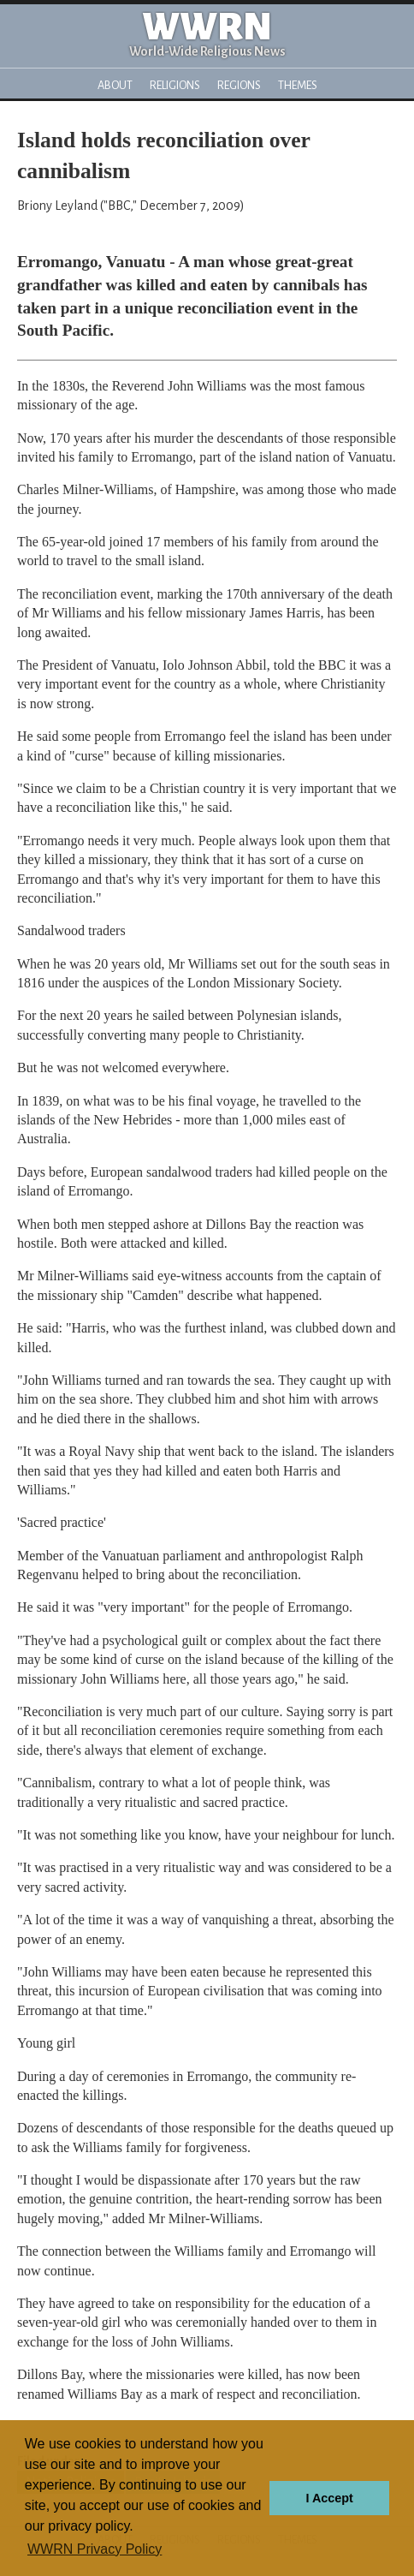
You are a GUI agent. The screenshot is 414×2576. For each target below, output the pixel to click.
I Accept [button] (328, 2498)
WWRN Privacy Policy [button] (94, 2549)
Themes (297, 85)
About (115, 85)
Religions (175, 85)
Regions (239, 85)
